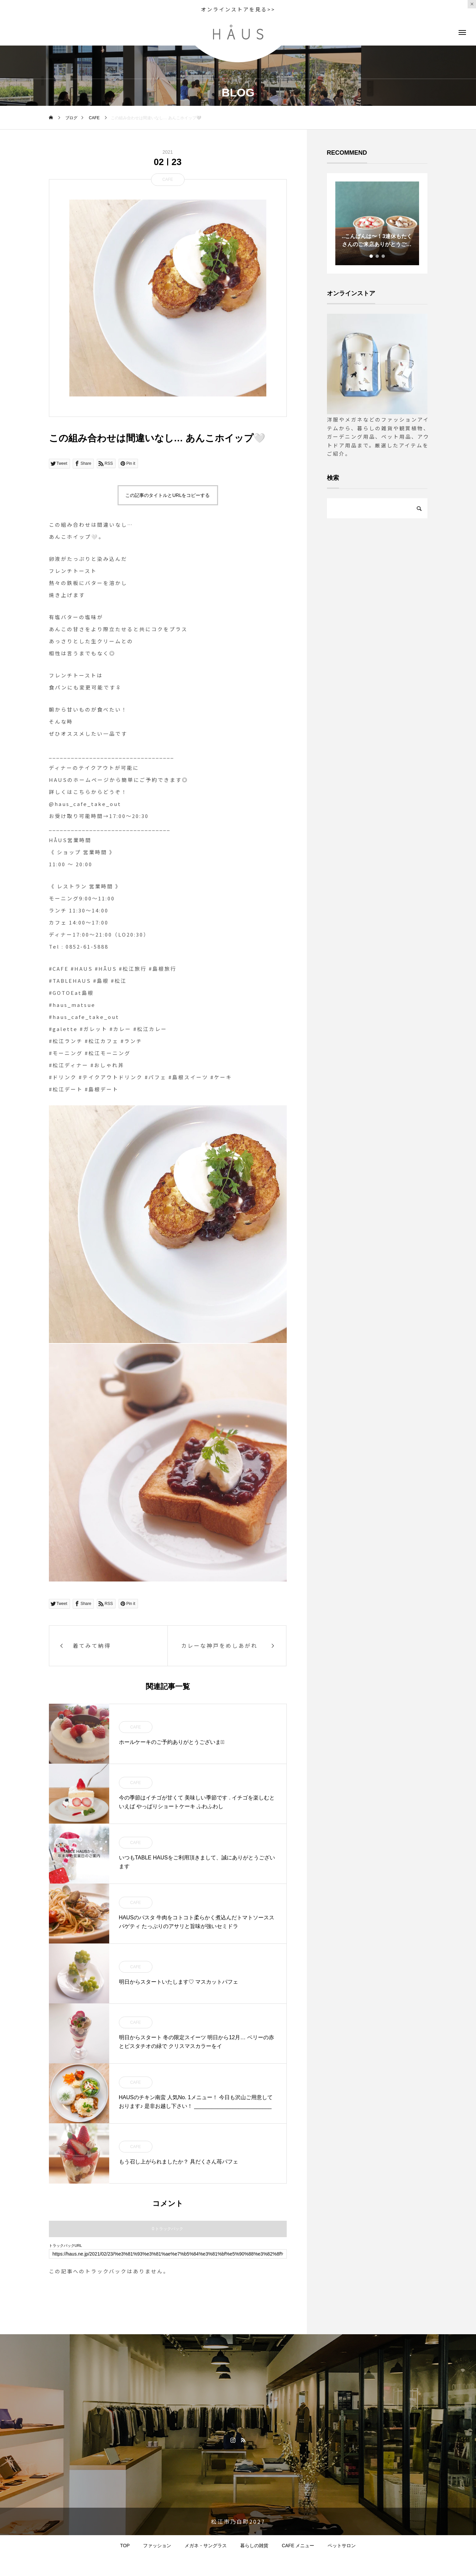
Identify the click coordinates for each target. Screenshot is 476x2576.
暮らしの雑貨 (254, 2545)
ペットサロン (342, 2545)
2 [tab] (378, 256)
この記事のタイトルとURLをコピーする (167, 495)
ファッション (157, 2545)
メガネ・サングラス (206, 2545)
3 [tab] (384, 256)
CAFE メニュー (298, 2545)
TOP (125, 2545)
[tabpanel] (377, 223)
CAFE (167, 179)
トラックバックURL (65, 2246)
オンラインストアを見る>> (238, 9)
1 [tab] (371, 256)
